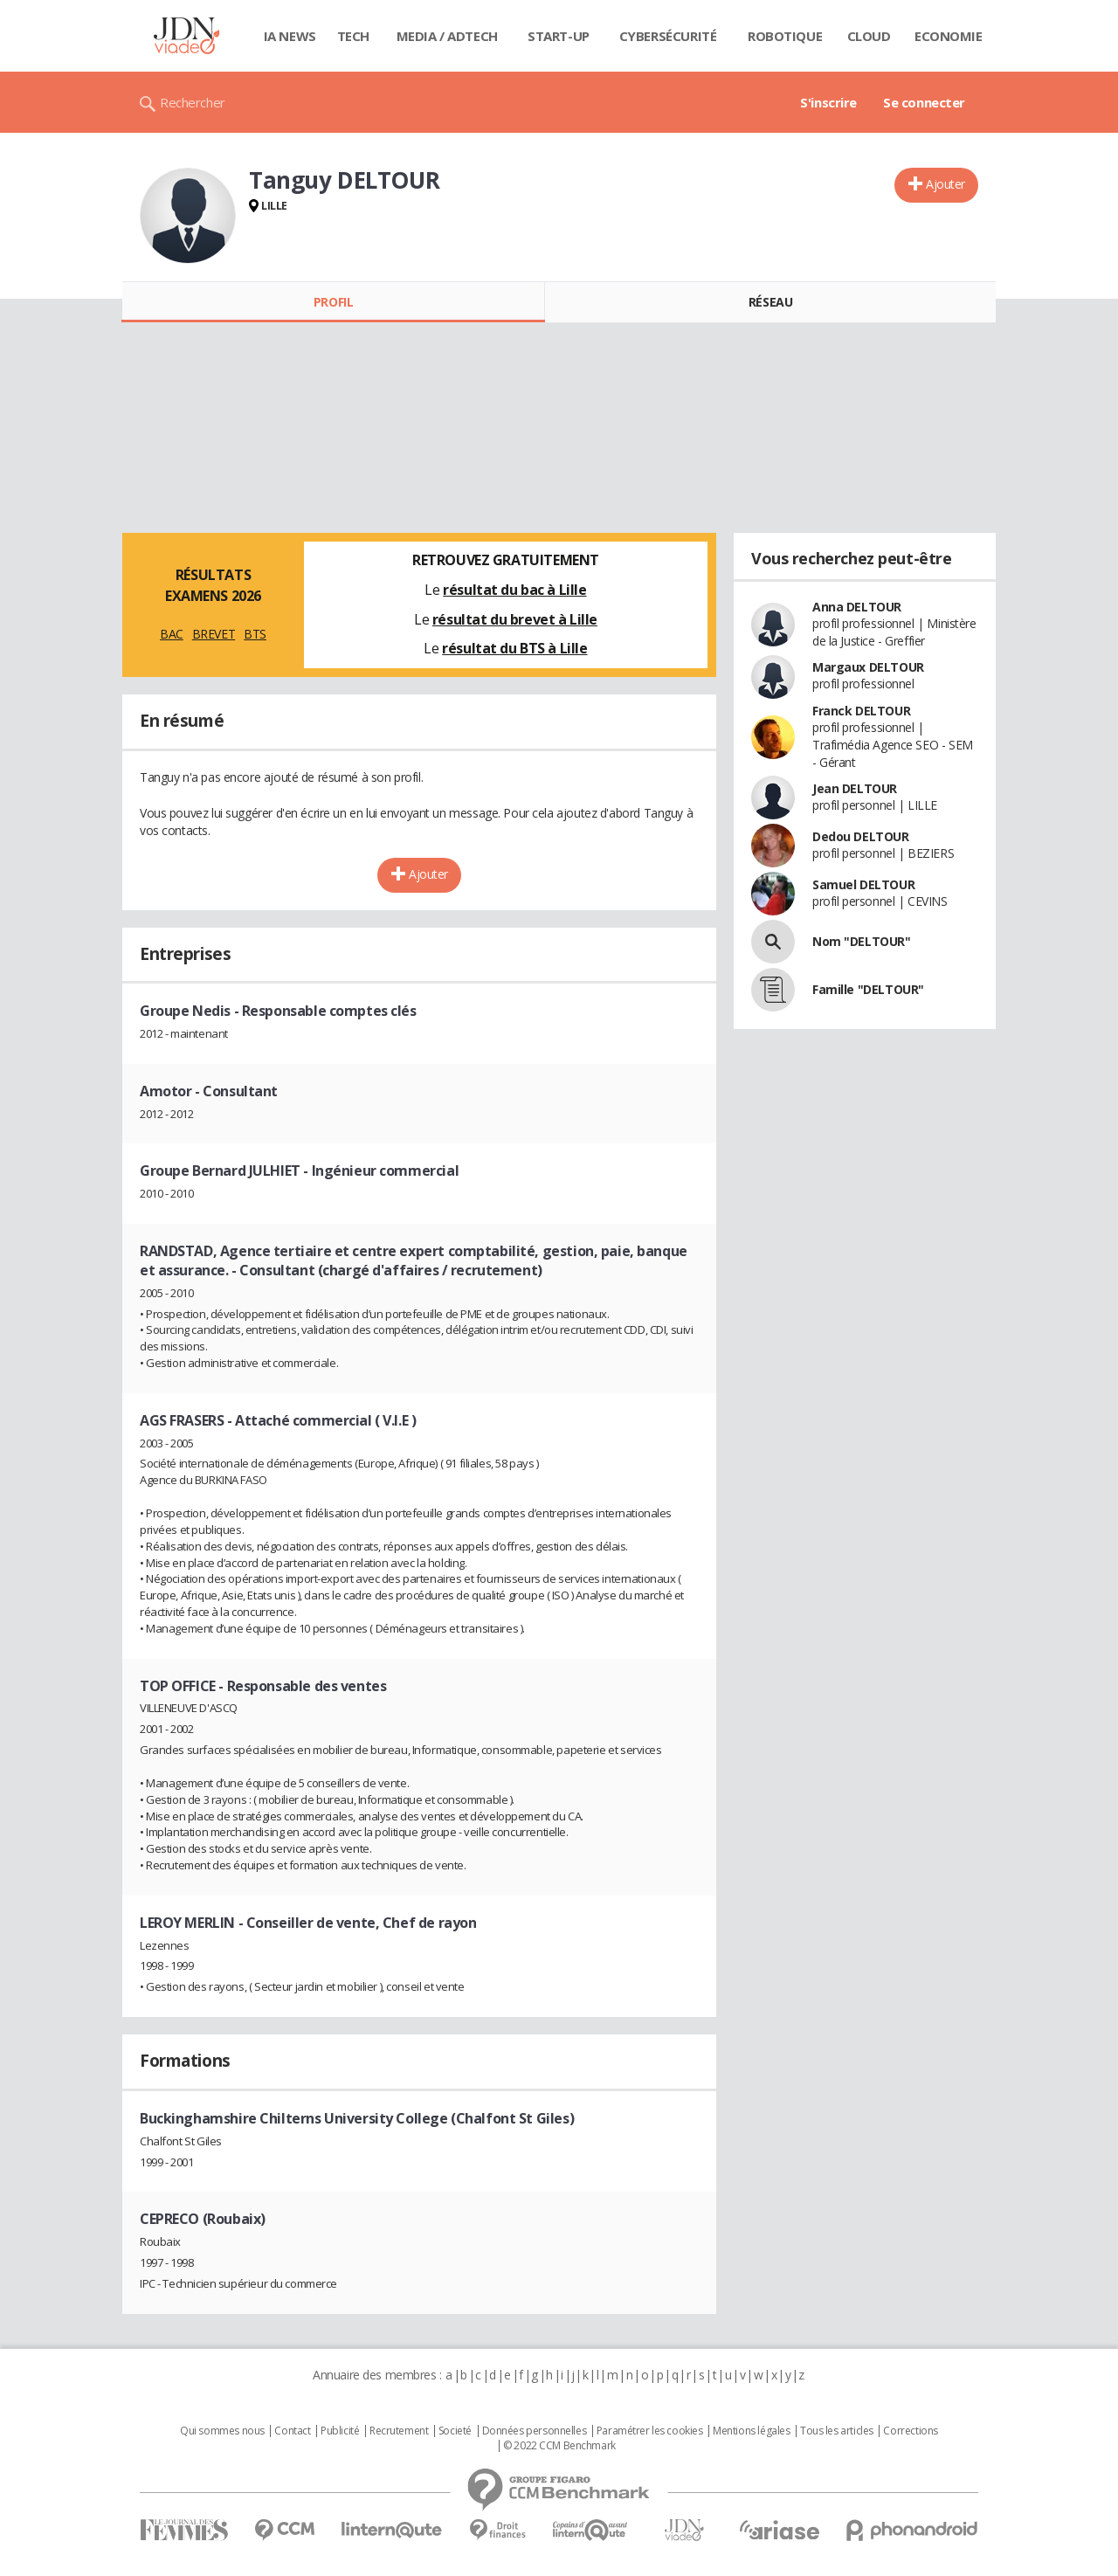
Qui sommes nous (222, 2431)
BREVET (213, 633)
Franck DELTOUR (861, 710)
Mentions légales (751, 2431)
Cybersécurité (668, 36)
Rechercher (192, 102)
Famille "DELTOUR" (868, 989)
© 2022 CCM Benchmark (559, 2446)
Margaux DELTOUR (868, 667)
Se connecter (924, 102)
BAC (171, 633)
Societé (455, 2431)
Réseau (770, 302)
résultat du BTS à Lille (514, 648)
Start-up (559, 36)
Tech (353, 36)
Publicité (340, 2431)
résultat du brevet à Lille (514, 619)
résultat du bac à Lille (514, 589)
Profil (333, 302)
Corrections (910, 2431)
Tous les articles (836, 2431)
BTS (255, 633)
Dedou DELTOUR (860, 836)
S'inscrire (828, 102)
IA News (290, 36)
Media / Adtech (447, 36)
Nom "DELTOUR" (861, 941)
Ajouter (945, 184)
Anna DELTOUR (856, 606)
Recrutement (398, 2431)
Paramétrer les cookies (650, 2431)
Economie (948, 36)
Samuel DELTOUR (863, 884)
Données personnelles (534, 2431)
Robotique (785, 36)
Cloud (869, 36)
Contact (292, 2431)
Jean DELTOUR (854, 788)
